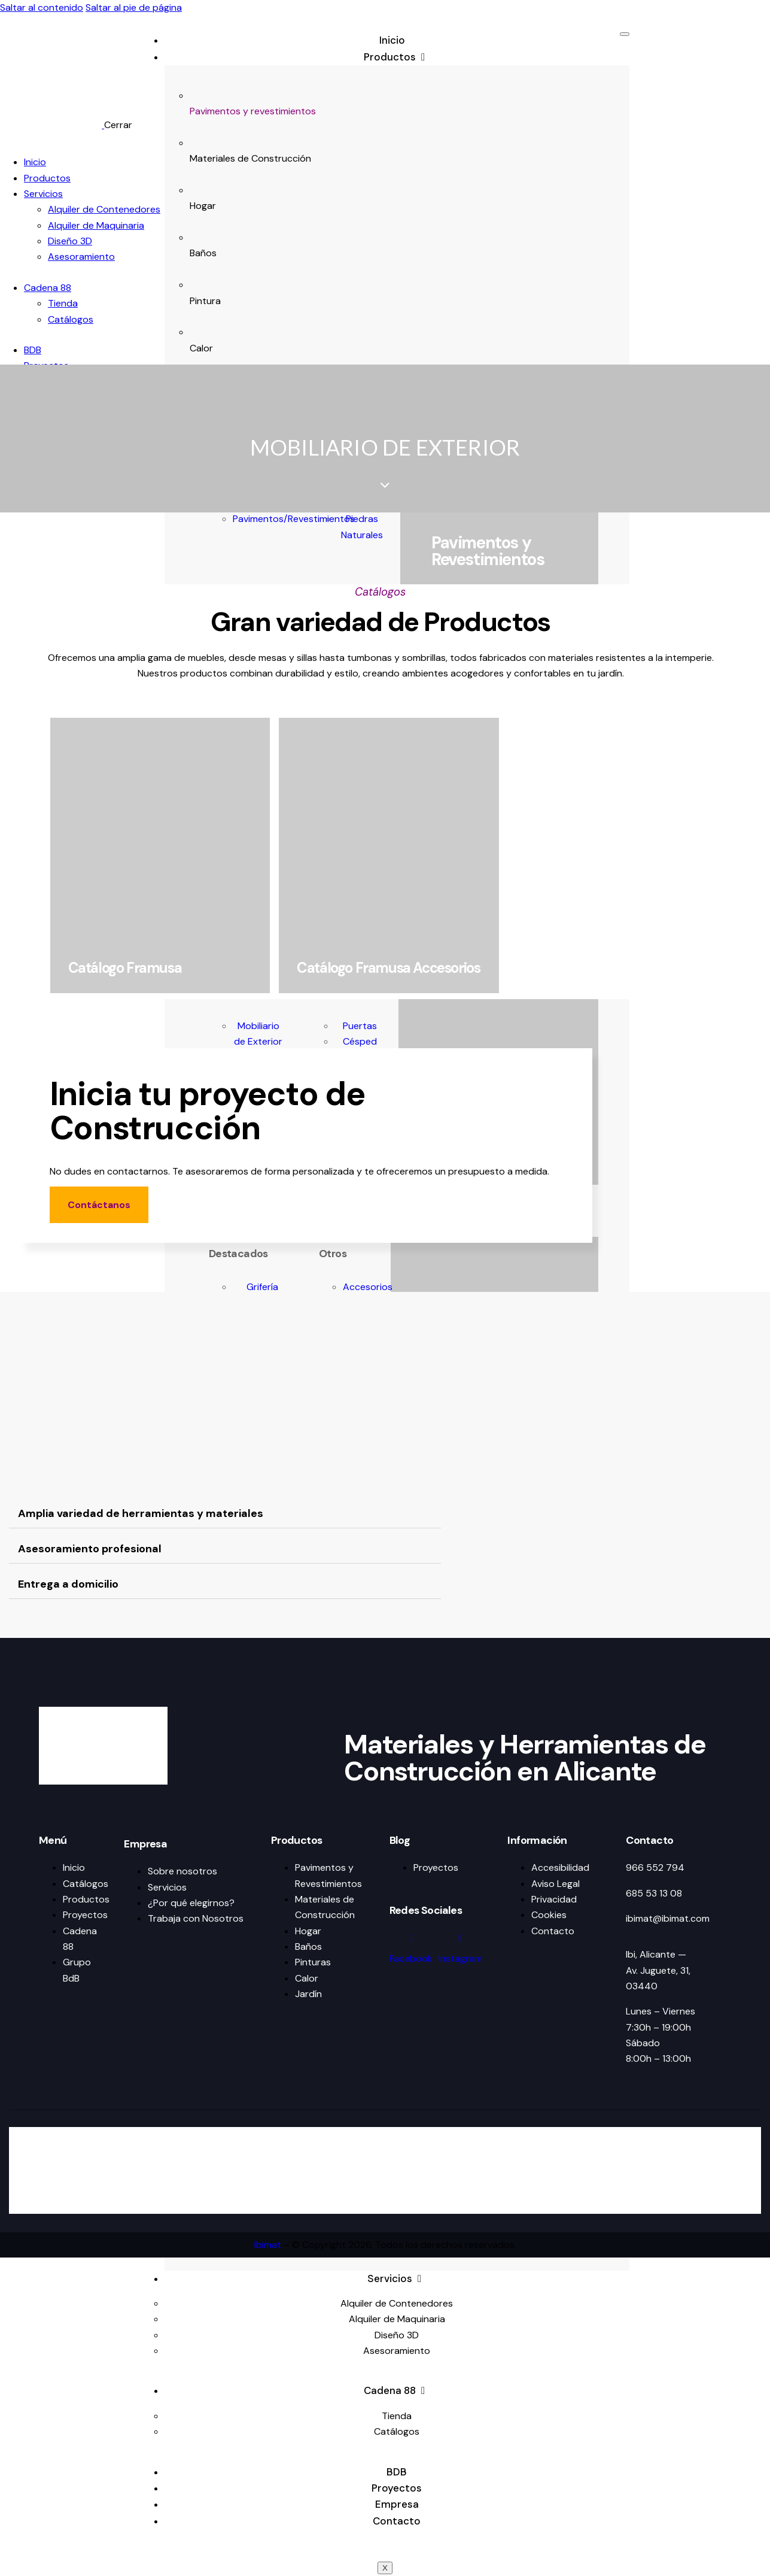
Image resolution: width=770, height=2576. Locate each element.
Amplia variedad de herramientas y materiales (140, 1513)
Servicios (397, 2278)
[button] (225, 1513)
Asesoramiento (396, 2350)
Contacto (397, 2521)
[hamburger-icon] (624, 34)
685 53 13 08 (654, 1893)
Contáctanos (99, 1205)
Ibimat (267, 2244)
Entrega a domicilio (68, 1584)
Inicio (392, 40)
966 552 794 (655, 1867)
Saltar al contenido (41, 7)
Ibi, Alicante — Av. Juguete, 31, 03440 (658, 1970)
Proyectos (397, 2488)
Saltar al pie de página (134, 7)
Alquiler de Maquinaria (397, 2319)
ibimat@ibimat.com (668, 1918)
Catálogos (396, 2431)
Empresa (397, 2504)
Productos (397, 56)
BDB (396, 2471)
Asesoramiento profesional (90, 1549)
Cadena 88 (397, 2390)
